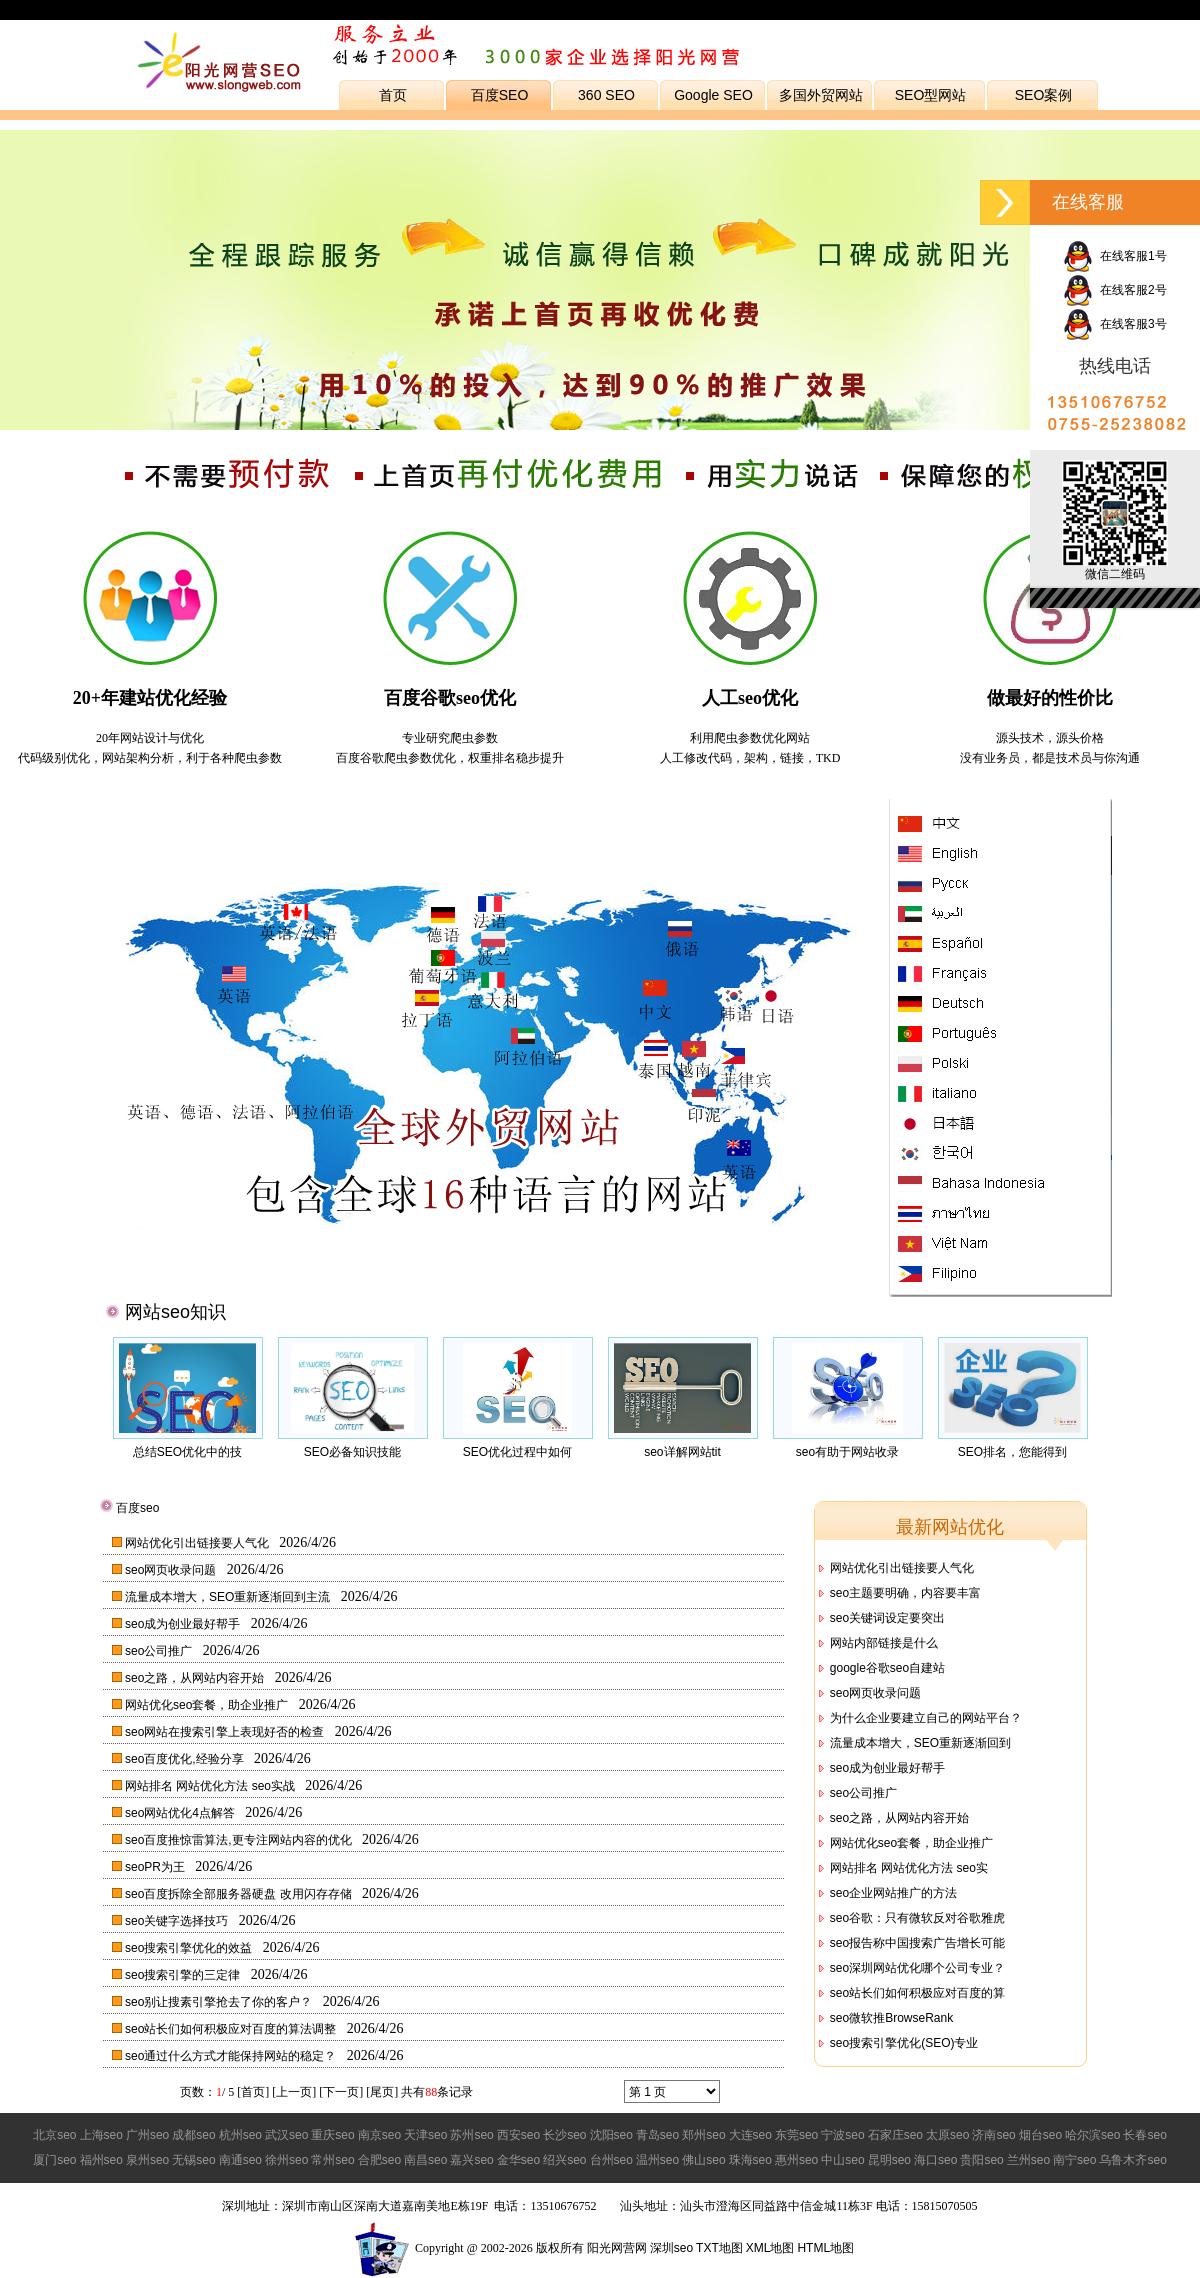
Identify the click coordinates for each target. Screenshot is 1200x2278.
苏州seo (471, 2135)
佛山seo (703, 2160)
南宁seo (1074, 2160)
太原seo (947, 2135)
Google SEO (713, 95)
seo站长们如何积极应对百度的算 (917, 1993)
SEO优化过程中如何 (517, 1452)
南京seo (379, 2135)
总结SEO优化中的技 (187, 1452)
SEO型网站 (931, 95)
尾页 (382, 2092)
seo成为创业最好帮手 (184, 1624)
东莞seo (796, 2135)
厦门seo (54, 2160)
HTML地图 (825, 2248)
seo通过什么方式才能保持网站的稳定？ (232, 2056)
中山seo (842, 2160)
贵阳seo (981, 2160)
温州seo (657, 2160)
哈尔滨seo (1092, 2135)
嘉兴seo (471, 2160)
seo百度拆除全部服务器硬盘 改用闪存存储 (240, 1894)
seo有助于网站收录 (847, 1452)
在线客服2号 (1114, 290)
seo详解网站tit (682, 1452)
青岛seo (657, 2135)
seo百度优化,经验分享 (186, 1759)
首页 (393, 95)
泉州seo (147, 2160)
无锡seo (193, 2160)
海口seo (935, 2160)
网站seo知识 (175, 1312)
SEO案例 (1044, 95)
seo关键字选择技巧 (178, 1921)
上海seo (101, 2135)
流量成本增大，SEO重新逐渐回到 (920, 1743)
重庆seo (332, 2135)
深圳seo (671, 2248)
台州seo (611, 2160)
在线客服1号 (1114, 256)
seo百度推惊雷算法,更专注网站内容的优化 (240, 1840)
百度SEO (500, 95)
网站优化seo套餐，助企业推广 (208, 1705)
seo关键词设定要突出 (887, 1618)
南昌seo (425, 2160)
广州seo (147, 2135)
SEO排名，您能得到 (1012, 1452)
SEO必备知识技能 (352, 1452)
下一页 (341, 2092)
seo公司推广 (160, 1651)
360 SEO (606, 95)
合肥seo (379, 2160)
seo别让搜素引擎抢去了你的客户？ (220, 2002)
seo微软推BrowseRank (891, 2018)
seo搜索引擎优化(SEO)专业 (904, 2043)
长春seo (1144, 2135)
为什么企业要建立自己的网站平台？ (926, 1718)
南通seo (240, 2160)
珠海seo (750, 2160)
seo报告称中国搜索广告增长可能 (917, 1943)
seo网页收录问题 (172, 1570)
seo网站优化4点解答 (181, 1813)
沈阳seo (611, 2135)
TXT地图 (719, 2248)
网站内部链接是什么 (884, 1643)
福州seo (101, 2160)
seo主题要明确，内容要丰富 (905, 1593)
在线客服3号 (1114, 324)
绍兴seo (564, 2160)
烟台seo (1040, 2135)
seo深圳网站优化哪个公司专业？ (917, 1968)
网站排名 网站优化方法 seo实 (909, 1868)
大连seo (750, 2135)
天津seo (425, 2135)
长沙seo (564, 2135)
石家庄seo (895, 2135)
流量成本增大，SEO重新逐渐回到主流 (229, 1597)
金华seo (518, 2160)
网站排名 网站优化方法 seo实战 (211, 1786)
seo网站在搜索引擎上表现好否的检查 (226, 1732)
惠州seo (796, 2160)
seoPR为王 (156, 1867)
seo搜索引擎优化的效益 (190, 1948)
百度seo (137, 1508)
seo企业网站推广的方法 (893, 1893)
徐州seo (286, 2160)
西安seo (518, 2135)
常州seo (332, 2160)
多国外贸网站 (821, 95)
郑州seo (703, 2135)
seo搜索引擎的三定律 (184, 1975)
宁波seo (842, 2135)
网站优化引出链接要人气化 (198, 1543)
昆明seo (889, 2160)
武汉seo (286, 2135)
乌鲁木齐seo (1132, 2160)
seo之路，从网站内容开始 (196, 1678)
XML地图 (770, 2248)
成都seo (193, 2135)
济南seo (993, 2135)
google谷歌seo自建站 (887, 1668)
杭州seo (240, 2135)
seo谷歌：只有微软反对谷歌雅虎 (917, 1918)
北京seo (54, 2135)
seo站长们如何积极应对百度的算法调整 (232, 2029)
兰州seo (1028, 2160)
